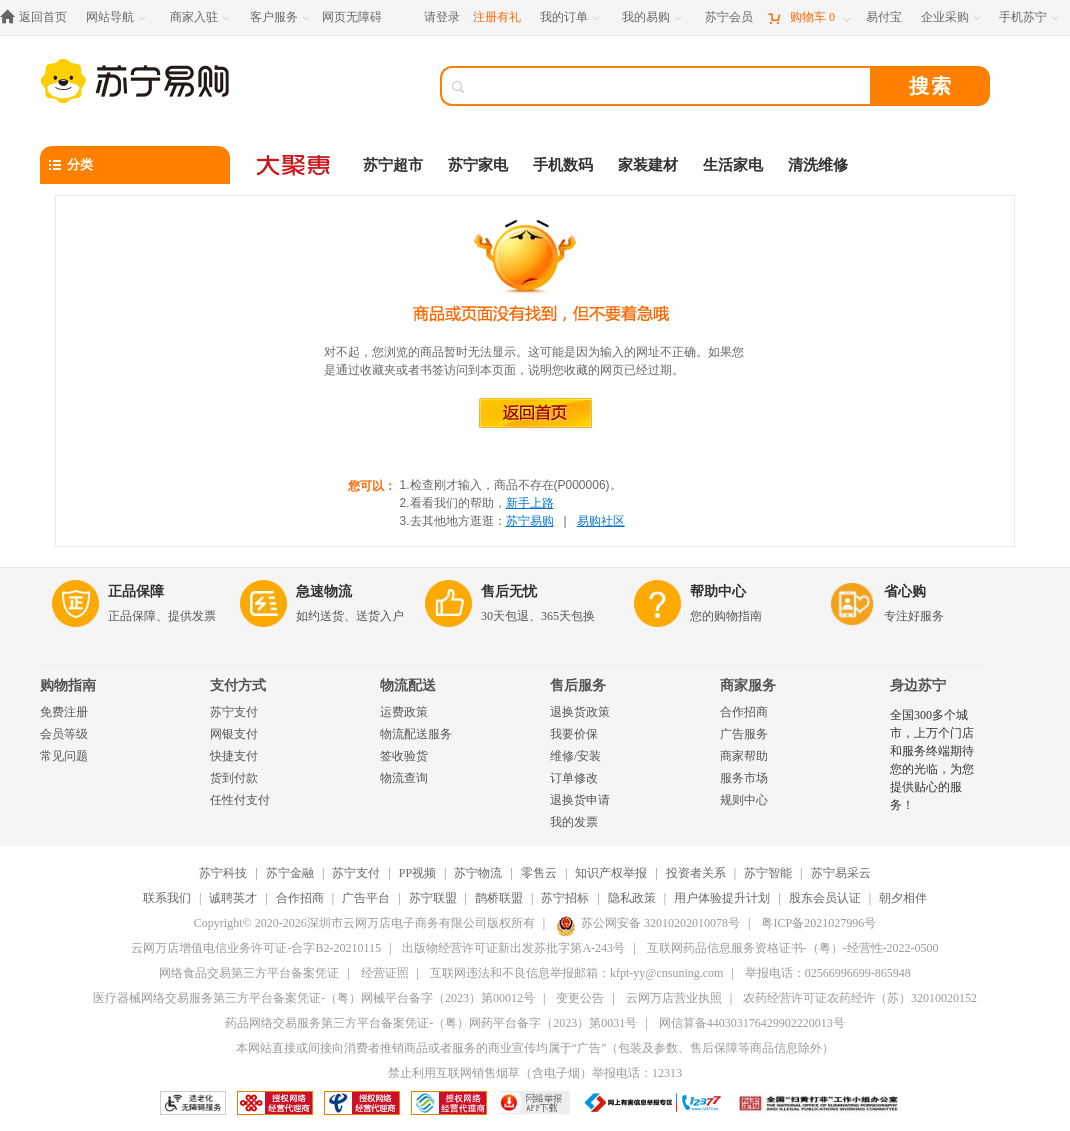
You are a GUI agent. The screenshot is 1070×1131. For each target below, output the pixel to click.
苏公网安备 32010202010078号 (648, 923)
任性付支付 (240, 800)
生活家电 (733, 165)
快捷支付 (234, 756)
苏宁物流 (478, 873)
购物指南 (68, 685)
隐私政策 (632, 898)
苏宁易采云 (841, 873)
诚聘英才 (233, 898)
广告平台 (366, 898)
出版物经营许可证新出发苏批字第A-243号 (513, 948)
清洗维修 (818, 165)
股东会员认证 (825, 898)
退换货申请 (580, 800)
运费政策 (404, 712)
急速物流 (324, 591)
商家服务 (748, 685)
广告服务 (744, 734)
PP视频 (417, 873)
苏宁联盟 (433, 898)
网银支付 (234, 734)
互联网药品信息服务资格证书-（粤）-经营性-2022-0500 (793, 948)
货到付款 (234, 778)
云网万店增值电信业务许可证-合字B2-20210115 (256, 948)
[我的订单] (571, 17)
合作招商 (744, 712)
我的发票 (574, 822)
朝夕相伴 (903, 898)
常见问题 (64, 756)
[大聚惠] (295, 165)
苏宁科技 (223, 873)
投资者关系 (696, 873)
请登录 (442, 17)
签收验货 (404, 756)
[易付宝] (884, 17)
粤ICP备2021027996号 (818, 923)
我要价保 (574, 734)
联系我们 (167, 898)
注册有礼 (497, 17)
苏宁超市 (393, 165)
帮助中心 (718, 591)
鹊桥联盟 (499, 898)
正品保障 (136, 591)
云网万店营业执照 (674, 998)
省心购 (905, 591)
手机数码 (563, 165)
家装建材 (648, 165)
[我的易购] (653, 17)
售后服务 (578, 685)
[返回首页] (38, 17)
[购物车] (809, 17)
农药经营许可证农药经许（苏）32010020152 (860, 998)
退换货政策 (580, 712)
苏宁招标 (565, 898)
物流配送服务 (416, 734)
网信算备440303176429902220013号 (752, 1023)
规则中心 (744, 800)
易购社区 (601, 521)
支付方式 (238, 685)
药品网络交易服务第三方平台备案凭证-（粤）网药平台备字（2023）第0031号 (431, 1023)
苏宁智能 (768, 873)
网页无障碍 (352, 17)
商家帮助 (744, 756)
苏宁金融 (290, 873)
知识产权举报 (611, 873)
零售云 (539, 873)
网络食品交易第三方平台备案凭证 (249, 973)
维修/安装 (575, 756)
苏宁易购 (530, 521)
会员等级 (64, 734)
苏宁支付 (234, 712)
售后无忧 (509, 591)
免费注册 (64, 712)
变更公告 (580, 998)
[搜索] (670, 86)
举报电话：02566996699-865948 (828, 973)
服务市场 (744, 778)
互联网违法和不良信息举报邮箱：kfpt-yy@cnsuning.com (576, 973)
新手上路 (530, 503)
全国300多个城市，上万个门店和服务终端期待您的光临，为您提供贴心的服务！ (932, 760)
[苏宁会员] (729, 17)
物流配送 (408, 685)
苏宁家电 (478, 165)
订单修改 (574, 778)
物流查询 (404, 778)
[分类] (135, 165)
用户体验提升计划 (722, 898)
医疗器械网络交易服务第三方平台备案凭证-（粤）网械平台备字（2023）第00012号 (314, 998)
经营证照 (385, 973)
